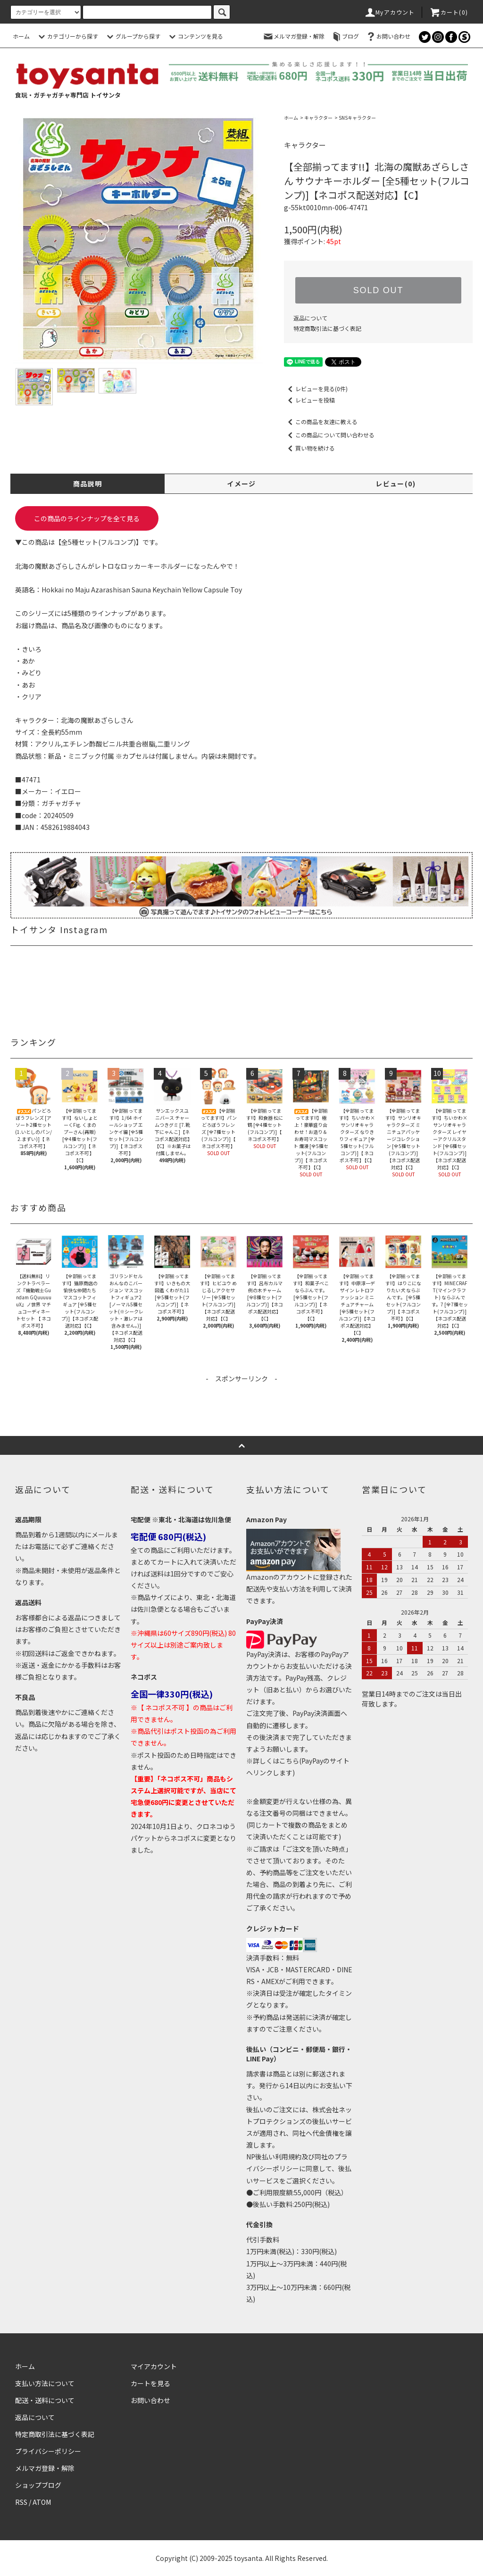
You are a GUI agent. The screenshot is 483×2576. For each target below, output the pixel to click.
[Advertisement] (241, 1405)
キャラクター (318, 117)
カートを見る (150, 2383)
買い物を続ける (309, 448)
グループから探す (132, 36)
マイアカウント (154, 2366)
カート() (448, 12)
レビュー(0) (395, 483)
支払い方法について (45, 2383)
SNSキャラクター (357, 117)
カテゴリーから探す (67, 36)
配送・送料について (45, 2400)
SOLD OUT (378, 290)
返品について (310, 318)
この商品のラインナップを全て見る (87, 518)
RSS (21, 2502)
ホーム (21, 36)
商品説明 (87, 483)
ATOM (42, 2502)
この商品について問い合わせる (329, 435)
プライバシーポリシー (48, 2451)
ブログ (345, 36)
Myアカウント (389, 12)
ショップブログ (38, 2485)
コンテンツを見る (195, 36)
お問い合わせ (387, 36)
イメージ (241, 483)
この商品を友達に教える (321, 422)
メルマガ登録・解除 (293, 36)
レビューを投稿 (309, 400)
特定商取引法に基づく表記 (327, 328)
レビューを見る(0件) (316, 389)
